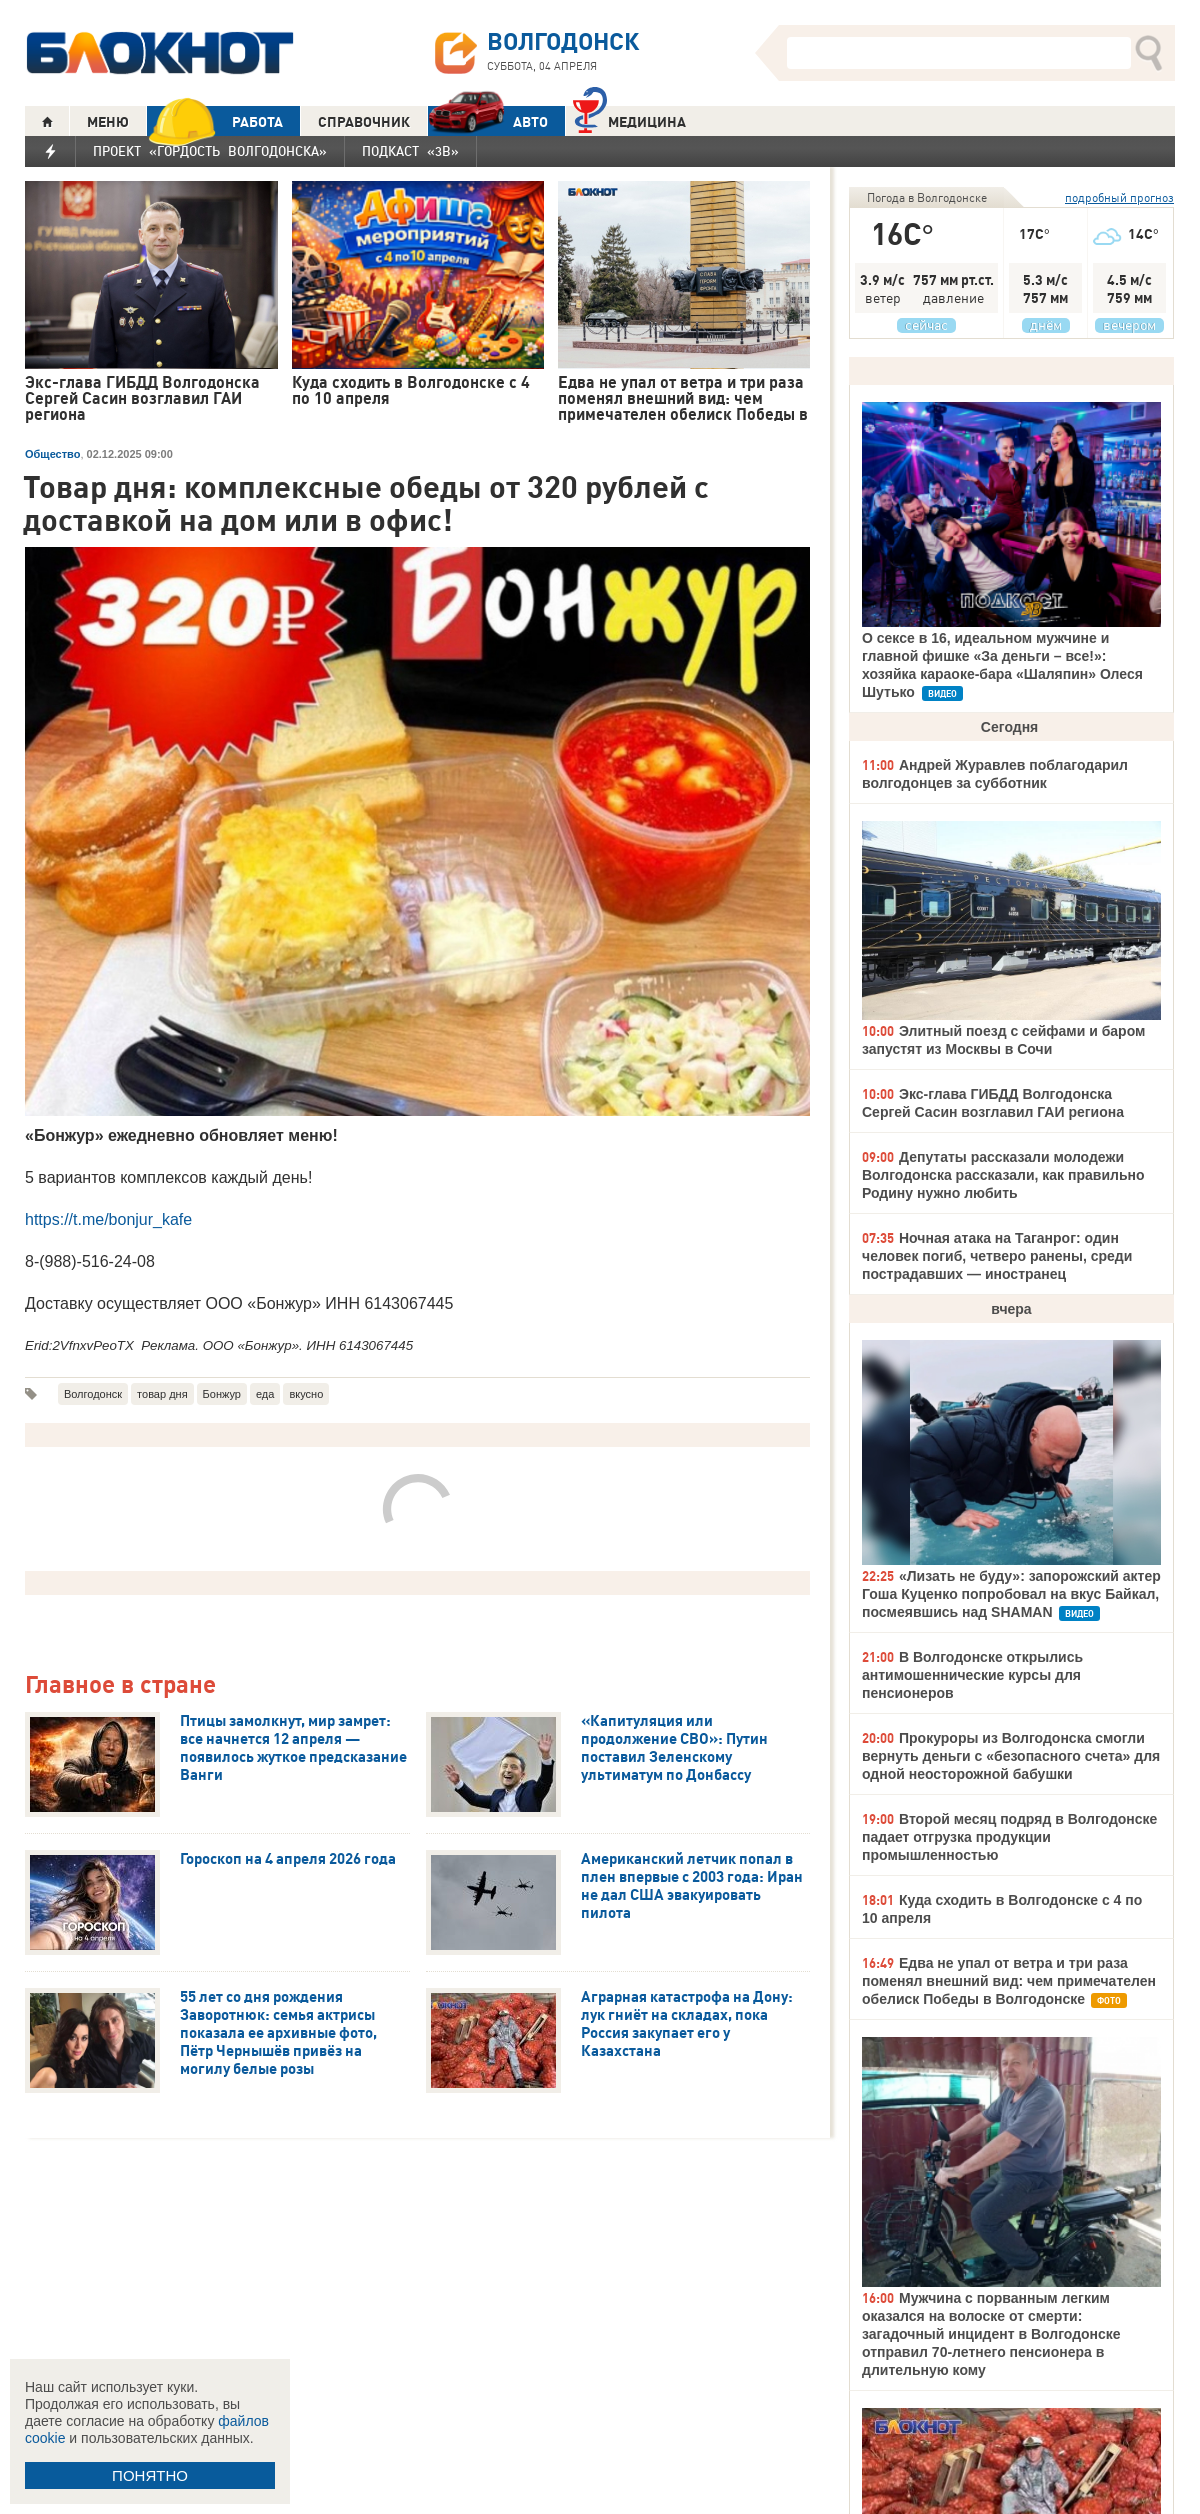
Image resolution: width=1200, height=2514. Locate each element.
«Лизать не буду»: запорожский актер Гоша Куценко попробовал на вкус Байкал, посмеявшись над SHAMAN (1011, 1594)
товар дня (162, 1394)
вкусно (306, 1394)
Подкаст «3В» (410, 151)
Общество (52, 454)
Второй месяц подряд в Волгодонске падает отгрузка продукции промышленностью (1009, 1837)
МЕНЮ (108, 122)
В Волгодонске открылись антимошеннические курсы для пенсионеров (972, 1675)
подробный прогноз (1119, 197)
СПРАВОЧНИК (364, 122)
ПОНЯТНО (150, 2475)
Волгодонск (93, 1394)
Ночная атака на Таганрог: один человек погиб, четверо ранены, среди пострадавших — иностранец (997, 1256)
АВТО (488, 121)
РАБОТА (215, 121)
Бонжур (222, 1394)
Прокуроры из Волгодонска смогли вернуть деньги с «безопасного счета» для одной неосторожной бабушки (1011, 1756)
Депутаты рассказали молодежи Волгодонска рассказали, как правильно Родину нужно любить (1003, 1175)
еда (265, 1394)
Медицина (629, 119)
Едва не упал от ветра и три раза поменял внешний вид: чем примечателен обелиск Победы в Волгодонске (1009, 1981)
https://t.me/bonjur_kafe (108, 1219)
